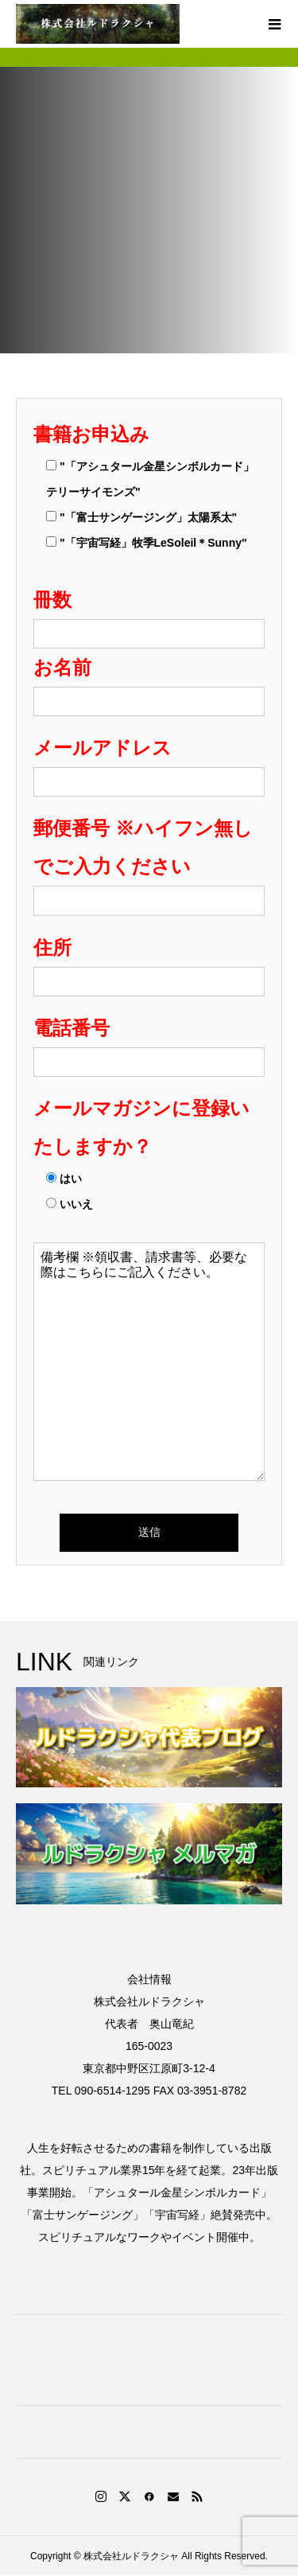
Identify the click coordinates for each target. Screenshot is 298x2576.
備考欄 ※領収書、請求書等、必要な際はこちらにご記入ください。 (149, 1361)
